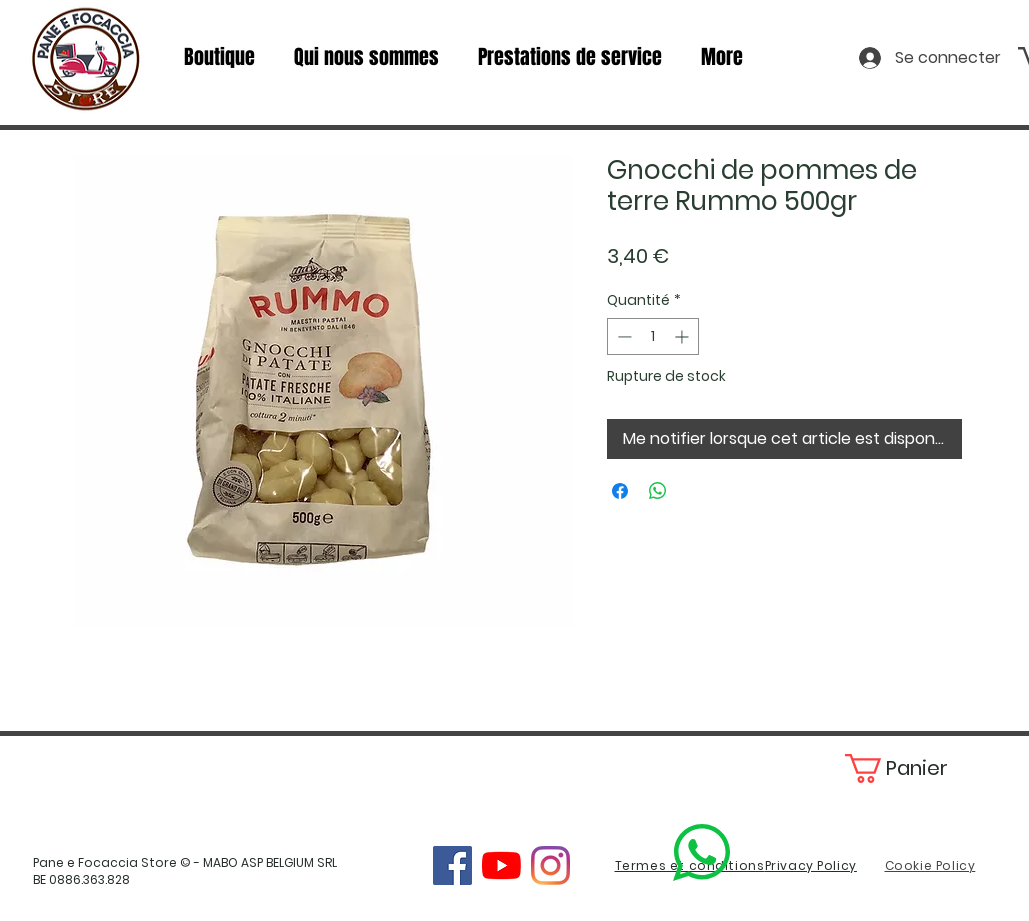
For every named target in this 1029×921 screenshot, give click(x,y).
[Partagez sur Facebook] (620, 491)
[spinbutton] (653, 336)
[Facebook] (452, 865)
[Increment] (683, 336)
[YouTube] (501, 865)
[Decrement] (622, 336)
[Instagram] (550, 865)
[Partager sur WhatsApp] (658, 491)
